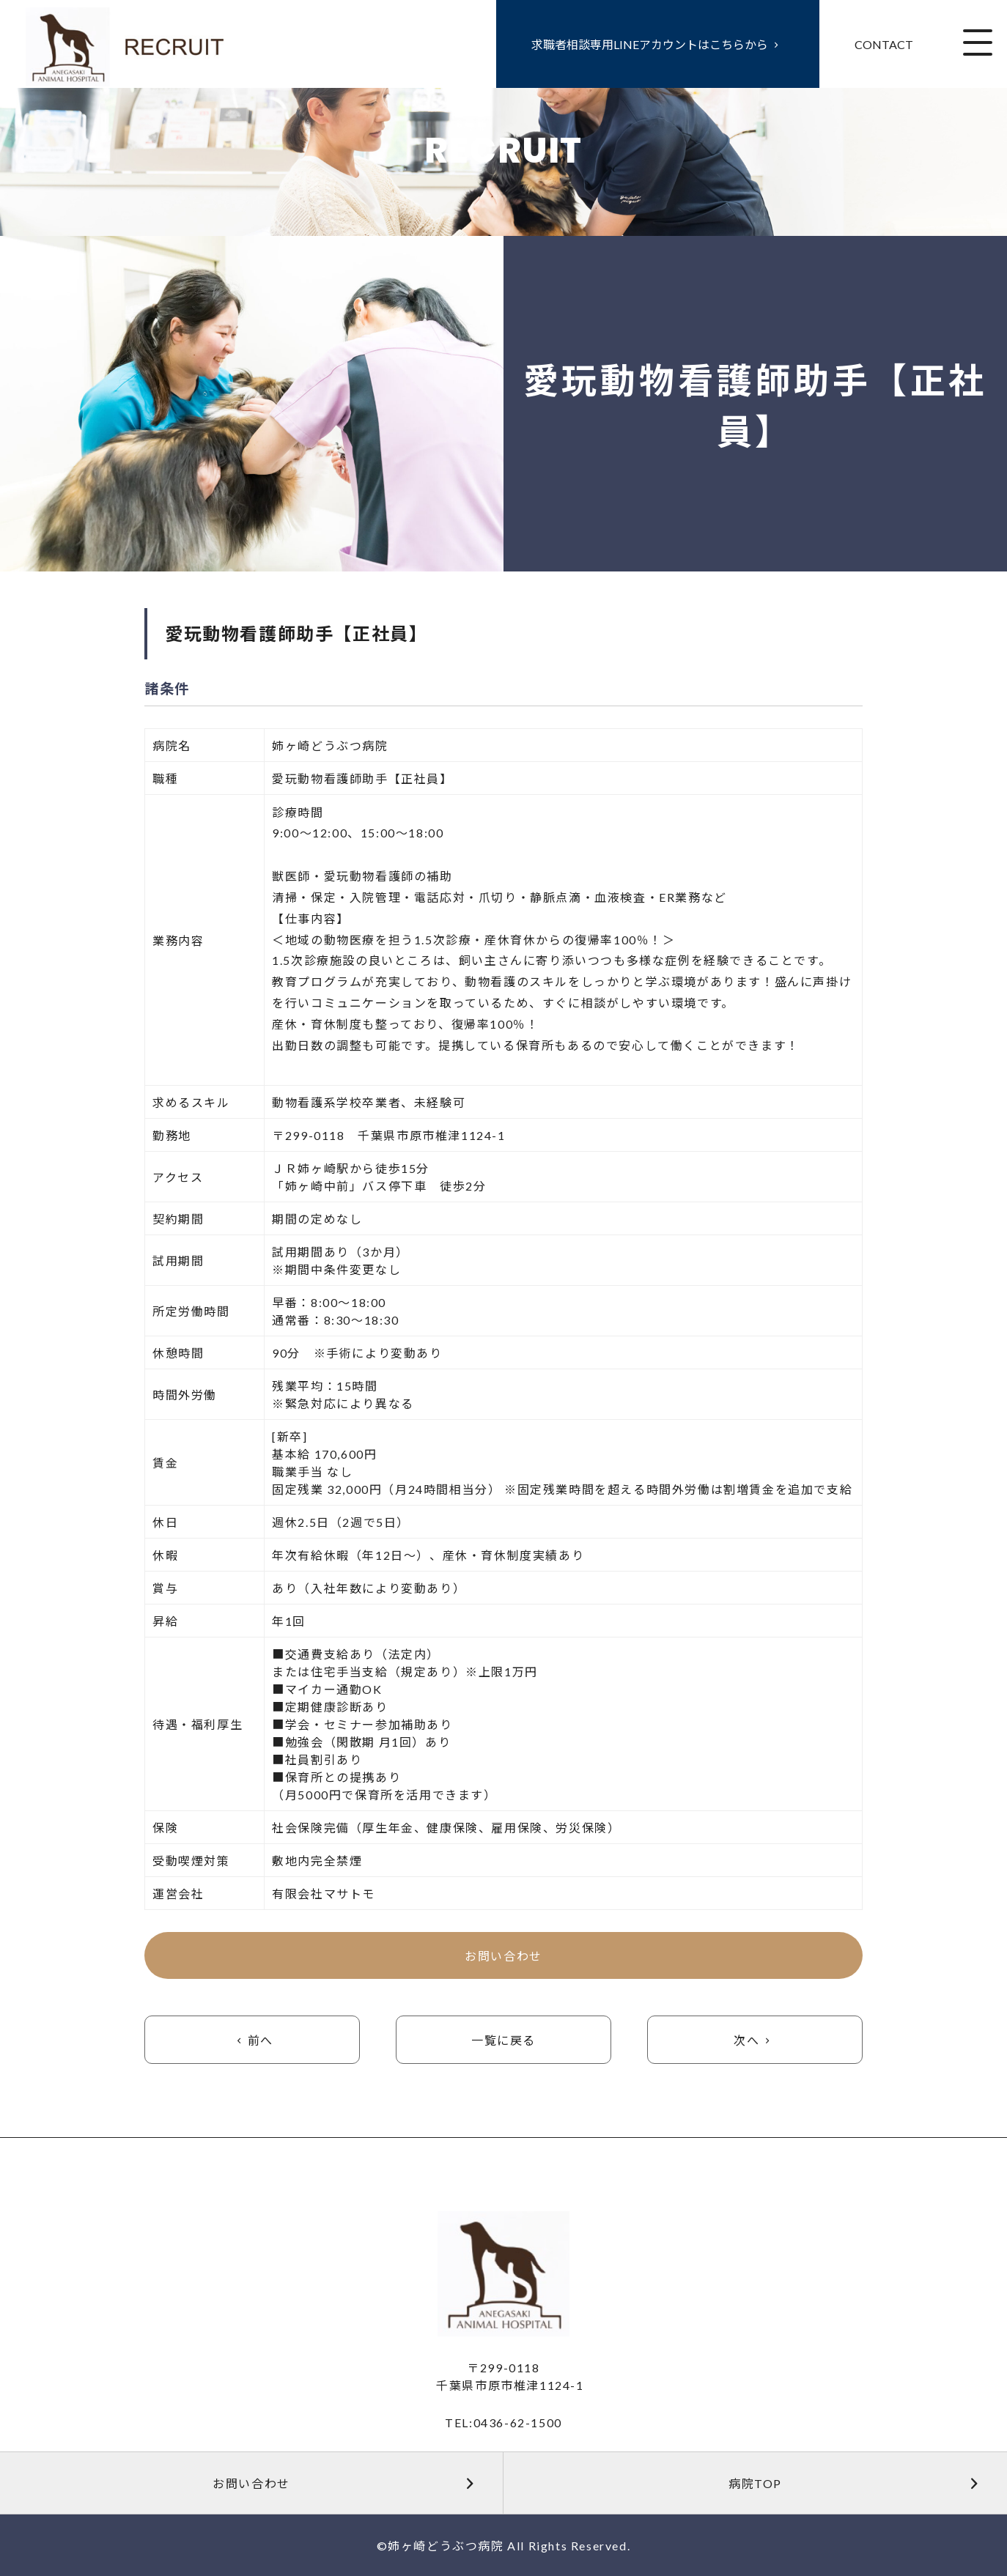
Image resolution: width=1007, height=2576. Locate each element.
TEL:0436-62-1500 (503, 2422)
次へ (755, 2040)
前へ (252, 2040)
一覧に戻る (503, 2040)
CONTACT (884, 44)
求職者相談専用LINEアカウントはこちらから (657, 44)
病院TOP (859, 2482)
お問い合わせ (503, 1956)
